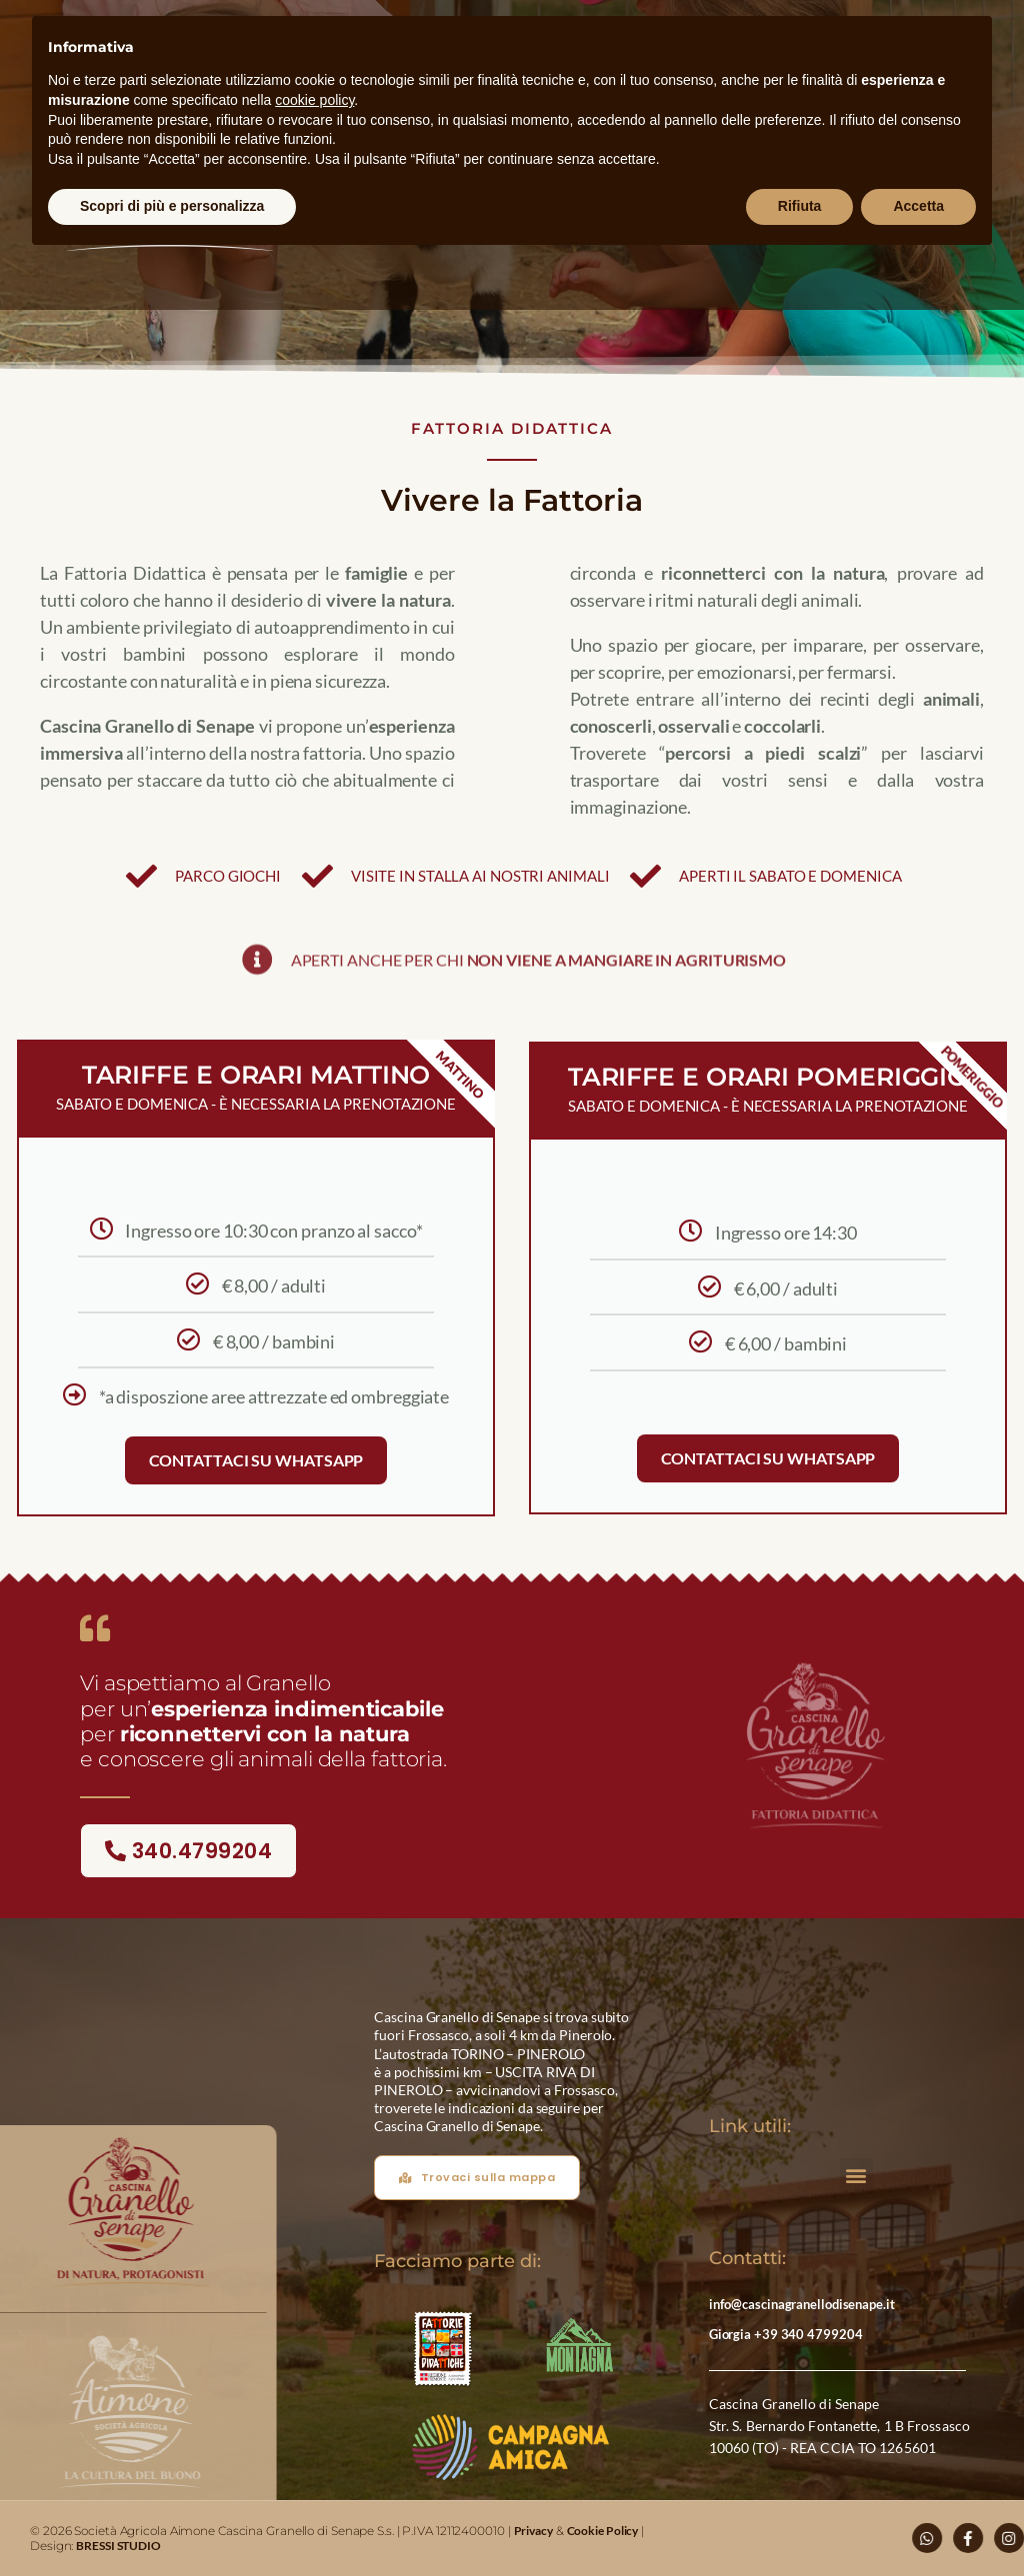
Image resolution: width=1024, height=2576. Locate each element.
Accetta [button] (918, 206)
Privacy (533, 2530)
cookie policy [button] (314, 100)
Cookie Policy (603, 2530)
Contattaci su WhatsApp (256, 1459)
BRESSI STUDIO (118, 2545)
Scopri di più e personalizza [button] (172, 206)
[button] (856, 2174)
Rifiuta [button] (800, 206)
